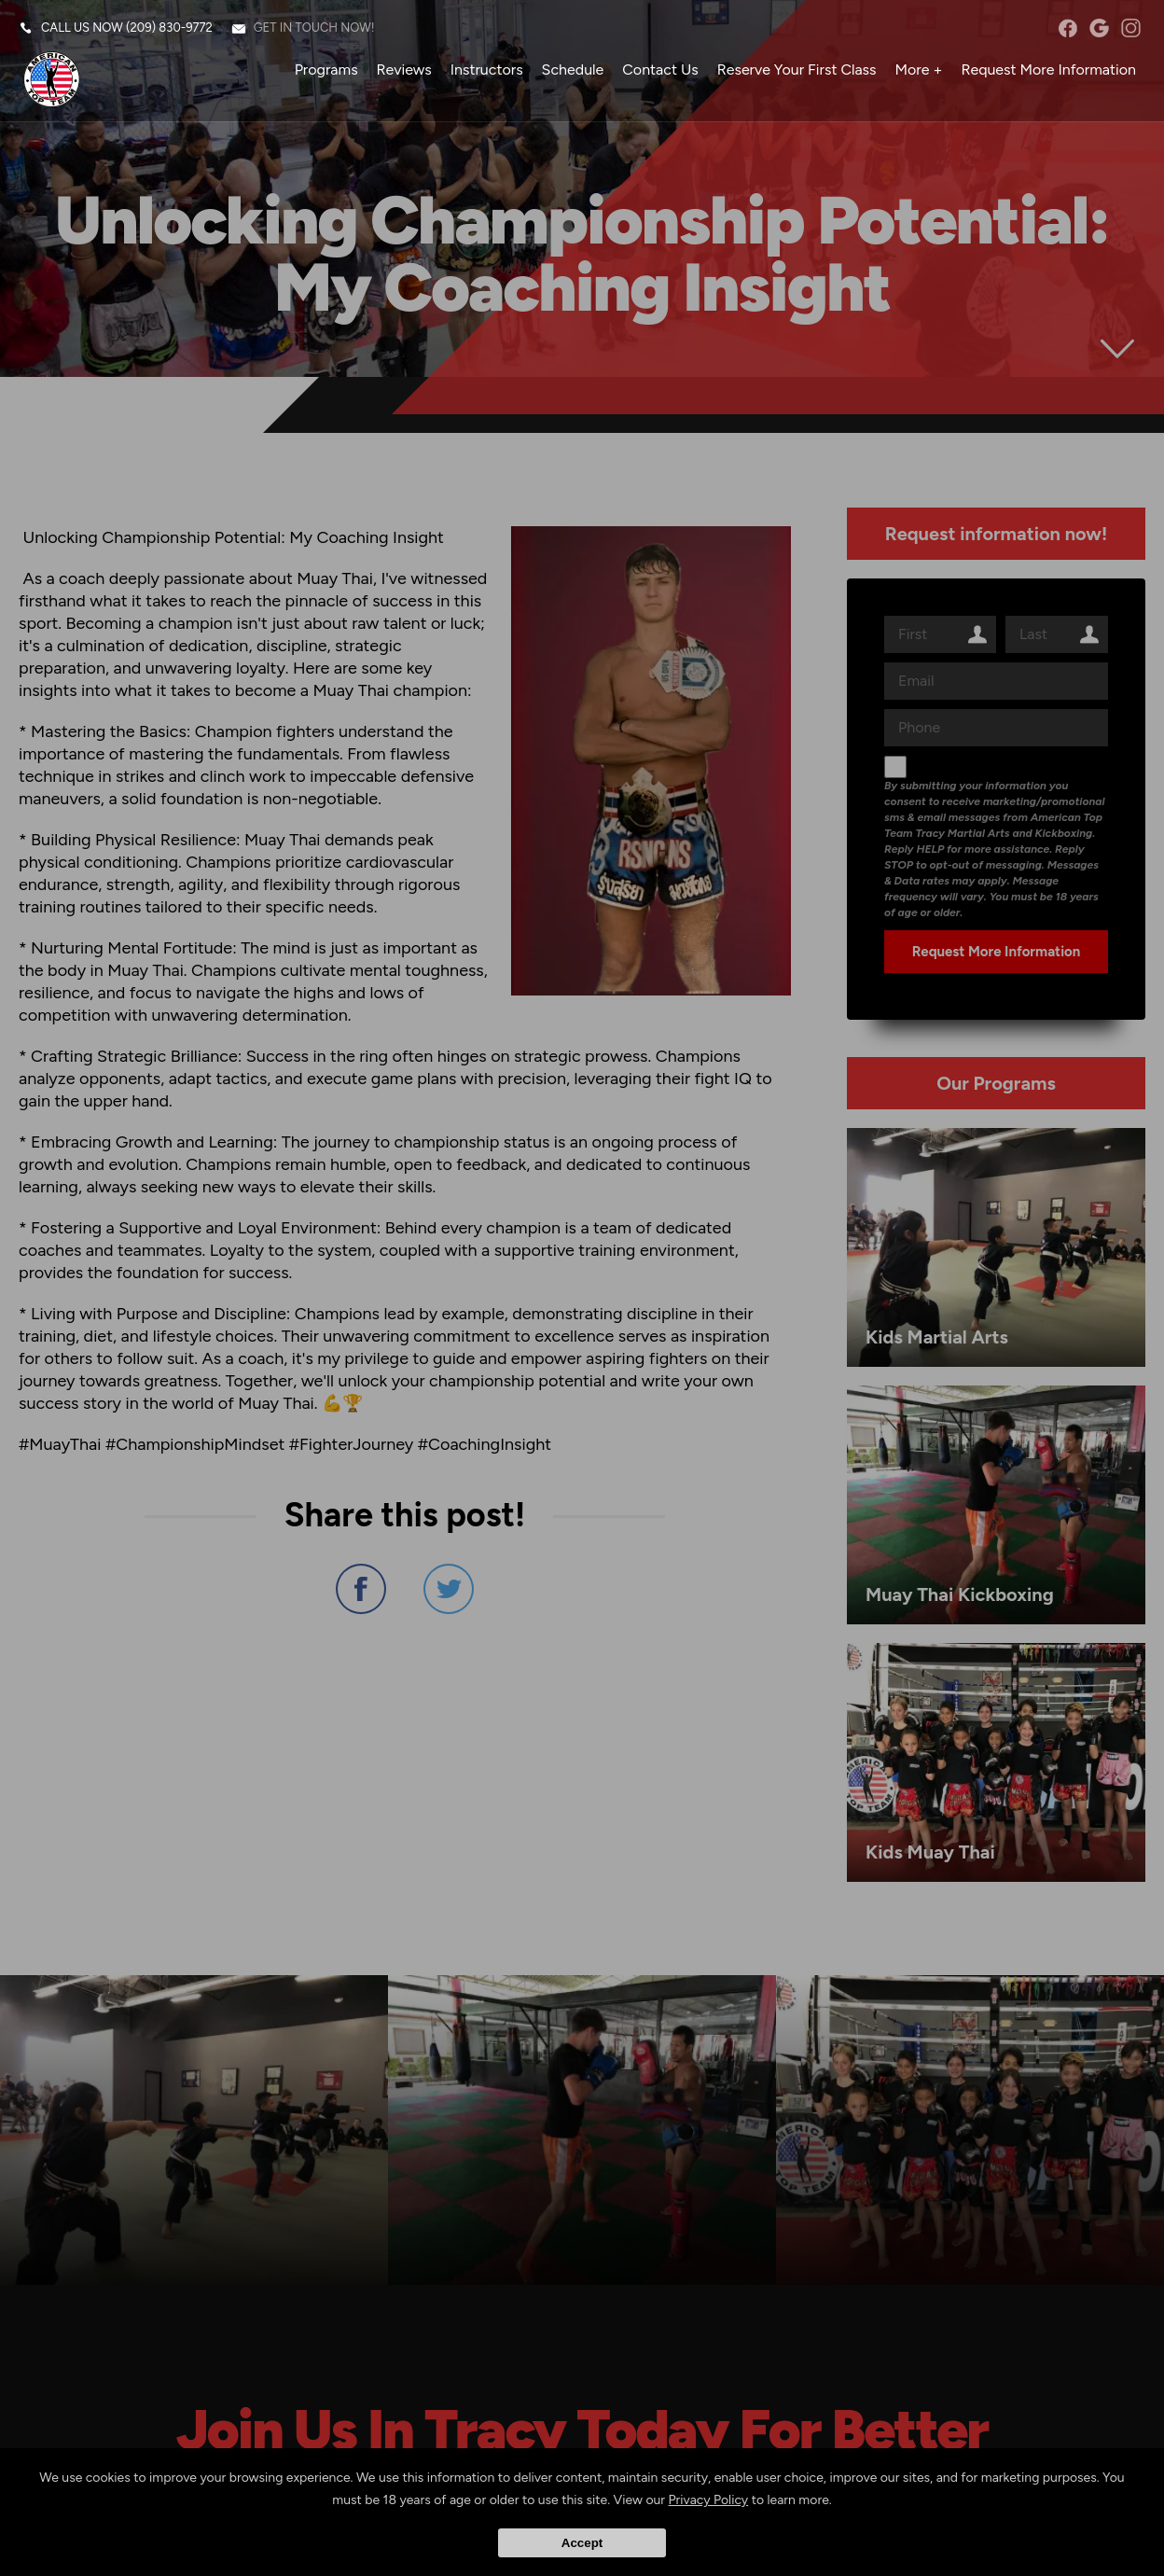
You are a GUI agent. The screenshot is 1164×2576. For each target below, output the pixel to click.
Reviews (404, 69)
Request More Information (1048, 69)
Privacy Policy (709, 2500)
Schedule (573, 69)
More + (919, 69)
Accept (582, 2543)
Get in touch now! (314, 28)
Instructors (486, 69)
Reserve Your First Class (797, 69)
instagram (1130, 28)
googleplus (1099, 28)
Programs (326, 69)
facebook (1067, 28)
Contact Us (660, 69)
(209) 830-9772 (169, 28)
